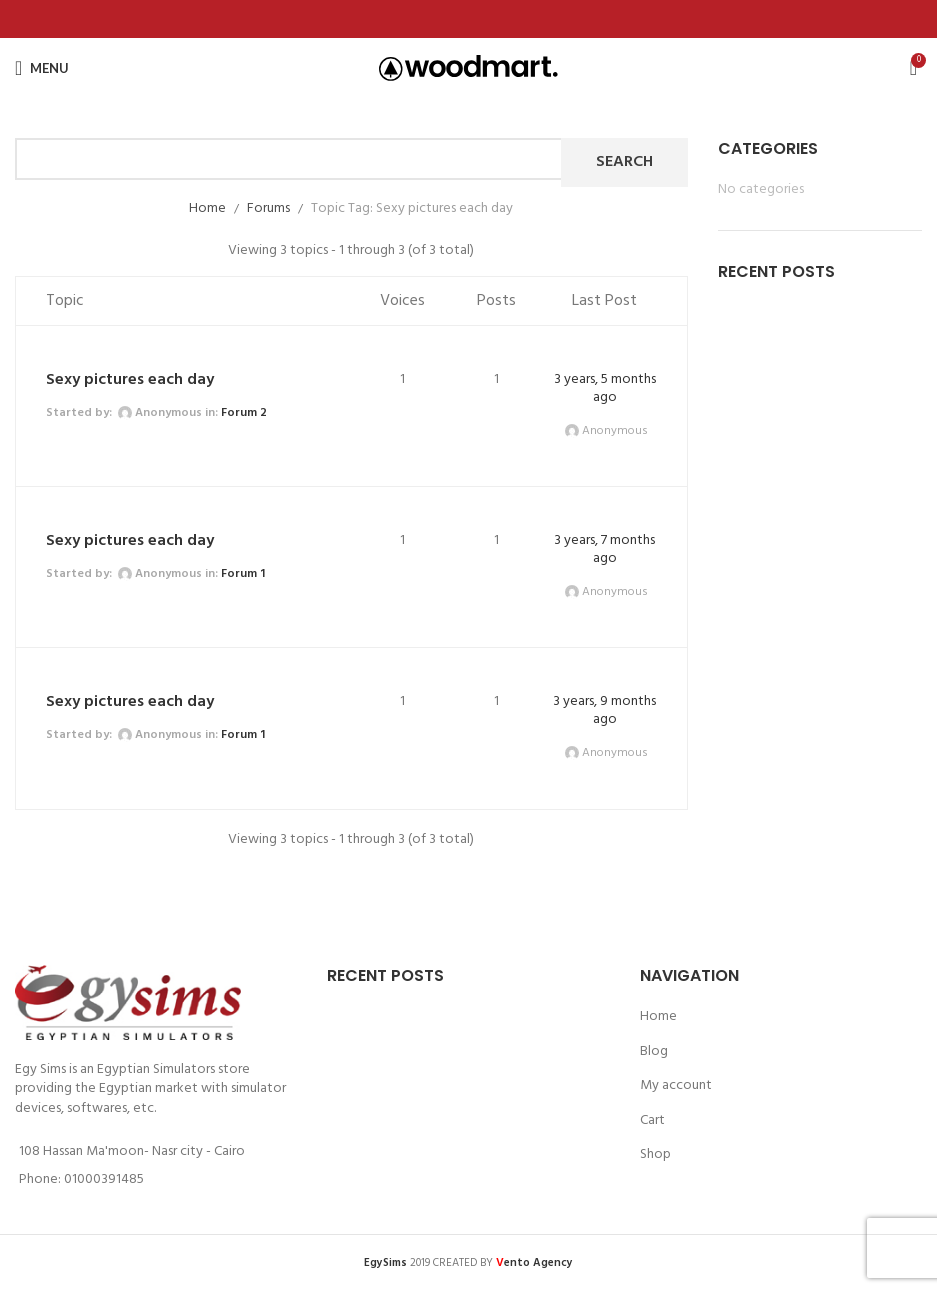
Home (207, 208)
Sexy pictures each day (130, 380)
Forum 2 (244, 413)
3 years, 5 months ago (605, 388)
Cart (652, 1121)
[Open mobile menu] (42, 68)
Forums (268, 208)
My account (676, 1086)
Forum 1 (243, 574)
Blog (654, 1052)
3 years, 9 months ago (604, 710)
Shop (655, 1155)
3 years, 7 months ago (604, 549)
